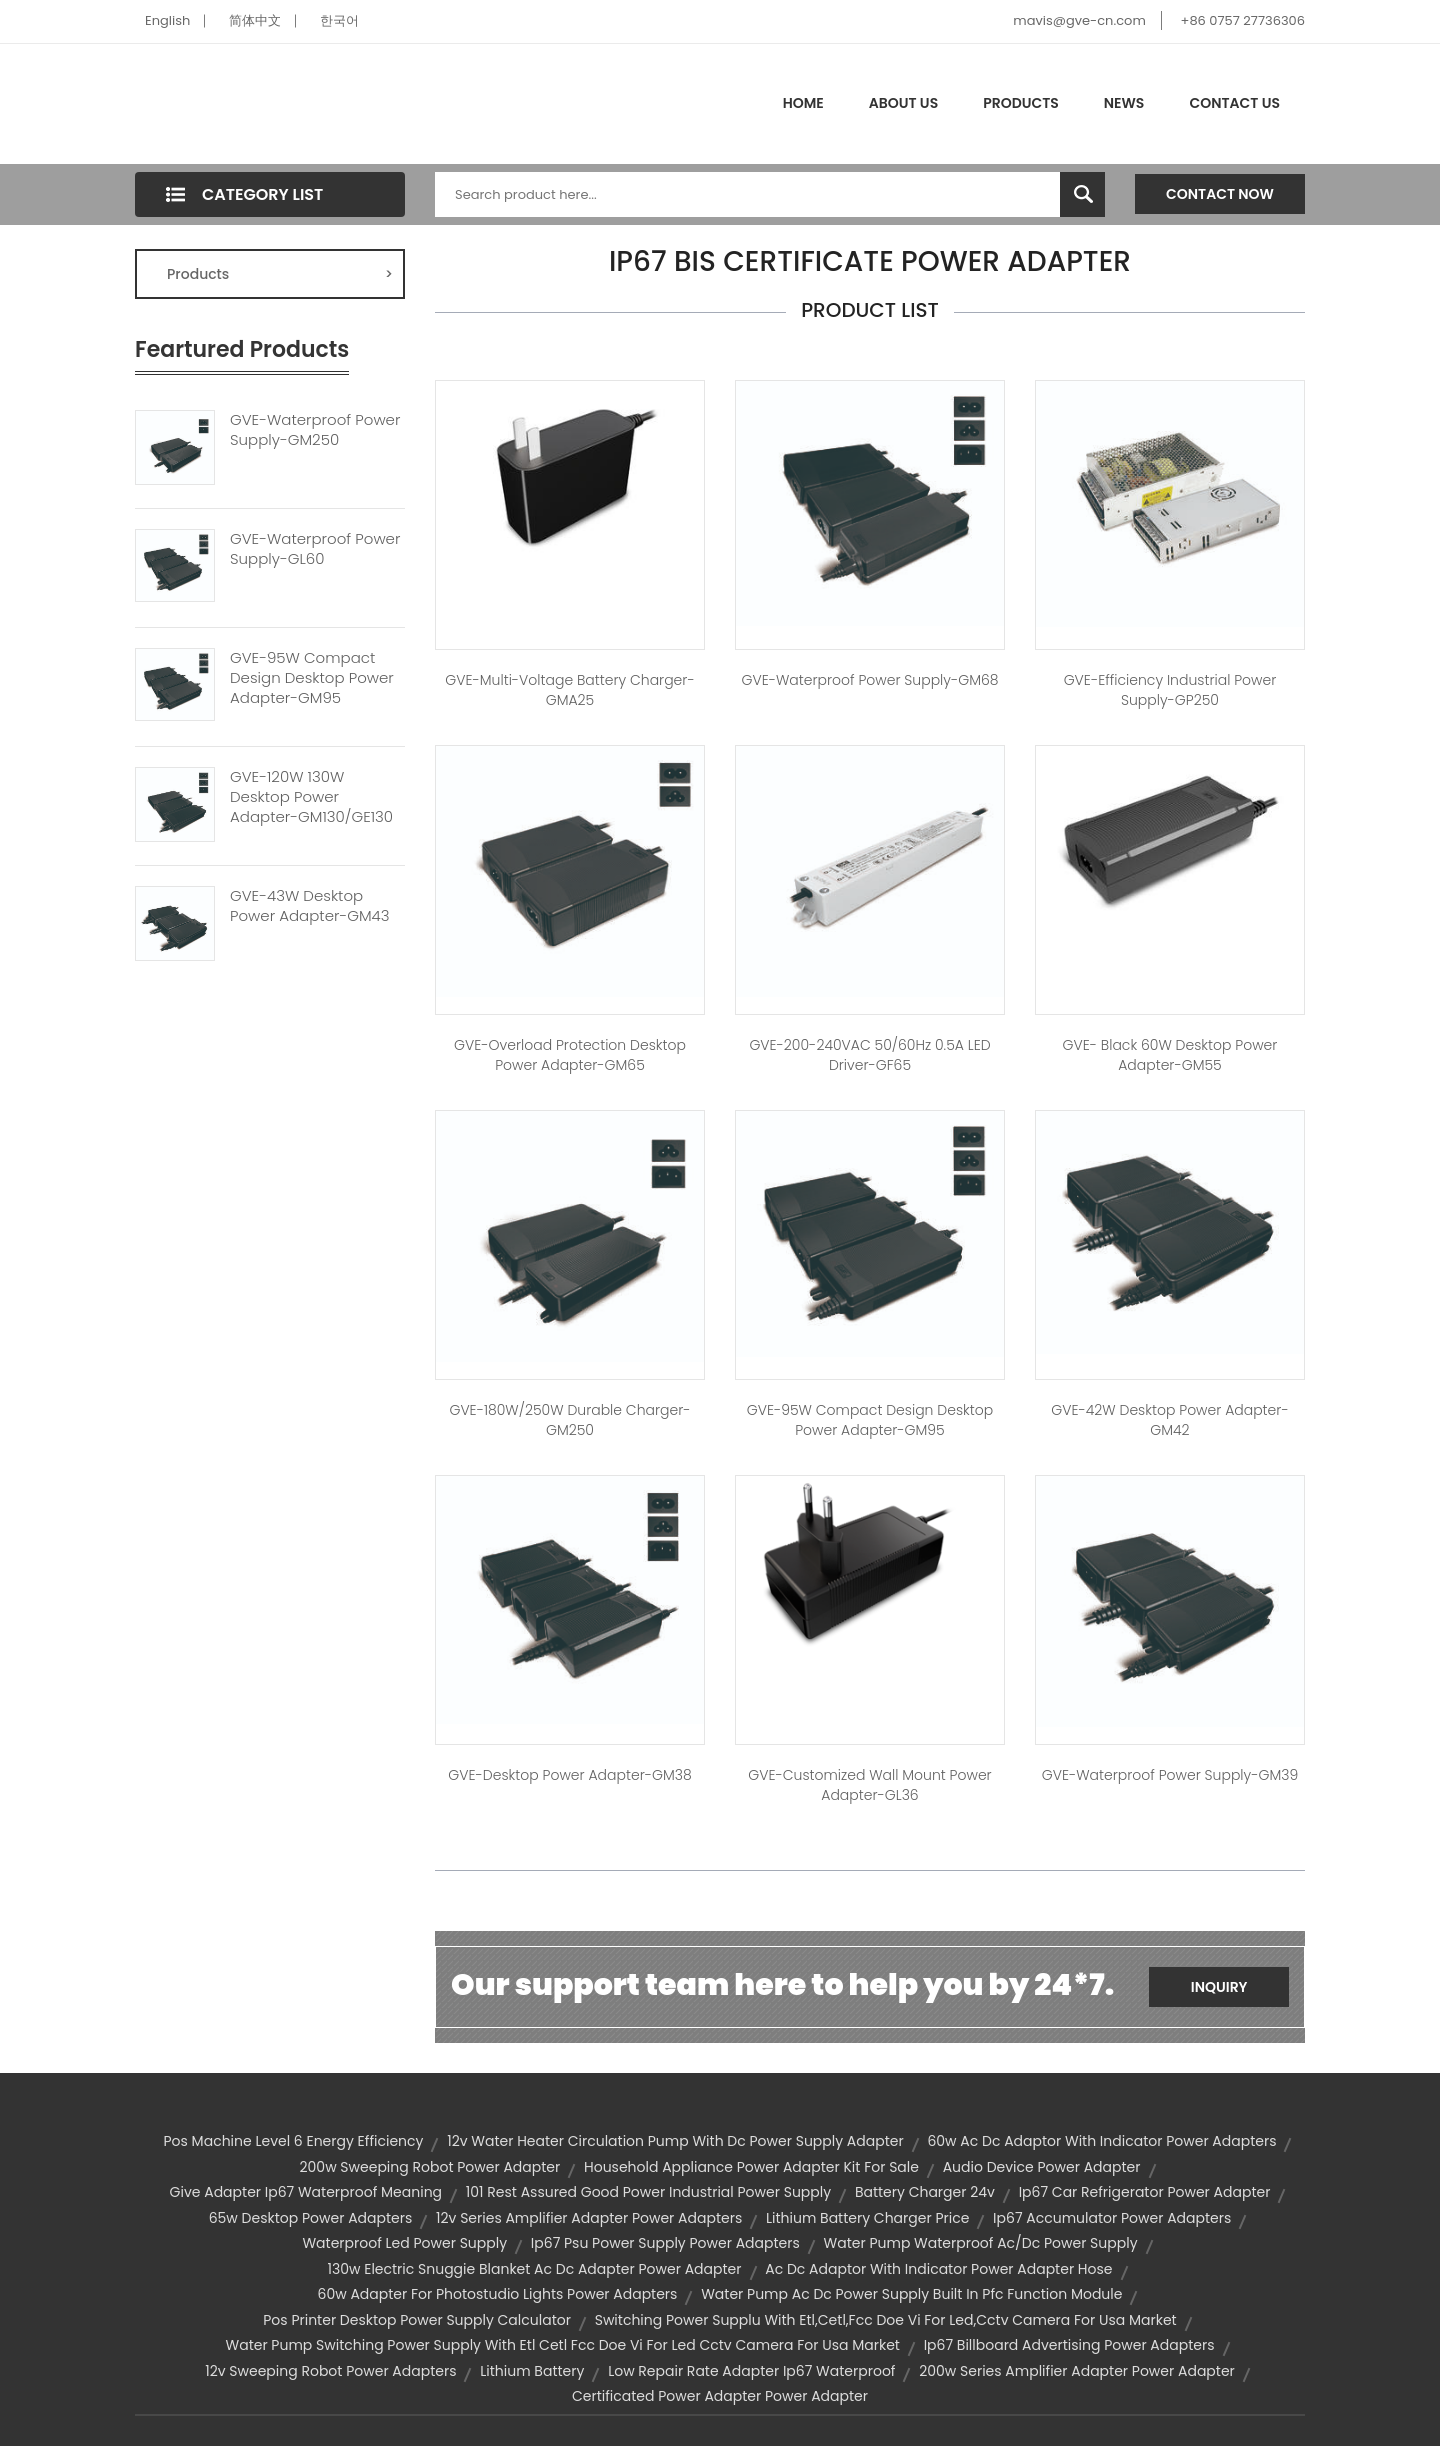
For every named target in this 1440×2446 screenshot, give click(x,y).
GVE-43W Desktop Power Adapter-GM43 (310, 906)
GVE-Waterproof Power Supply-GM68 (869, 680)
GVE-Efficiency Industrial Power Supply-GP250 (1170, 690)
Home (803, 103)
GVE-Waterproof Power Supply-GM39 (1170, 1775)
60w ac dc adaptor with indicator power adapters (1101, 2141)
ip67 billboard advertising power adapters (1069, 2345)
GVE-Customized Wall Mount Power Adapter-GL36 (869, 1785)
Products (1021, 103)
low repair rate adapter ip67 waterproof (751, 2371)
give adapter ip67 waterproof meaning (306, 2192)
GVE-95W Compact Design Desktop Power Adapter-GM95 (312, 678)
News (1124, 103)
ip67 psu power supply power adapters (665, 2243)
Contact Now (1220, 194)
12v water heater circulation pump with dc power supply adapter (675, 2141)
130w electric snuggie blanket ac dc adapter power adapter (534, 2269)
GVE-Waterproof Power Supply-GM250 (315, 430)
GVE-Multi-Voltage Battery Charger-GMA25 (569, 690)
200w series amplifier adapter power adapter (1077, 2371)
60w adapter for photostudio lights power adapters (498, 2294)
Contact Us (1234, 103)
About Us (903, 103)
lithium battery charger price (867, 2218)
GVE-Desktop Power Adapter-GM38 (569, 1775)
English (167, 20)
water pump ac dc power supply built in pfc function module (911, 2294)
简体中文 (255, 20)
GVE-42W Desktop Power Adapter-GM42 (1169, 1420)
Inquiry (1219, 1987)
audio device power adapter (1042, 2167)
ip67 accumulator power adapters (1112, 2218)
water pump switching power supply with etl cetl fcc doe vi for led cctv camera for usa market (563, 2345)
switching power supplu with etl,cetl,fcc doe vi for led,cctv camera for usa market (886, 2320)
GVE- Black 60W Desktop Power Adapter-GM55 (1170, 1055)
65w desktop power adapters (311, 2218)
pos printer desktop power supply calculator (417, 2320)
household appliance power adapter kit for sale (751, 2167)
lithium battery (532, 2371)
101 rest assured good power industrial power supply (648, 2192)
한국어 (339, 20)
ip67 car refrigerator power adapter (1145, 2192)
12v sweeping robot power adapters (330, 2371)
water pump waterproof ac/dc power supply (981, 2243)
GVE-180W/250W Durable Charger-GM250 (569, 1420)
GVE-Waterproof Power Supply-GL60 (315, 549)
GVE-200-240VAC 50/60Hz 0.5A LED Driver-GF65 (869, 1055)
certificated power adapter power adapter (720, 2396)
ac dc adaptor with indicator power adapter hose (938, 2269)
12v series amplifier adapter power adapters (589, 2218)
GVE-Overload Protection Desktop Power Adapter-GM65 (570, 1055)
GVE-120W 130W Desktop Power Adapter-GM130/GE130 (311, 797)
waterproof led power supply (404, 2243)
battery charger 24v (925, 2192)
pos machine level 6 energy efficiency (294, 2141)
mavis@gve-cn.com (1079, 20)
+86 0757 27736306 (1243, 20)
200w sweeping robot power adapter (430, 2167)
